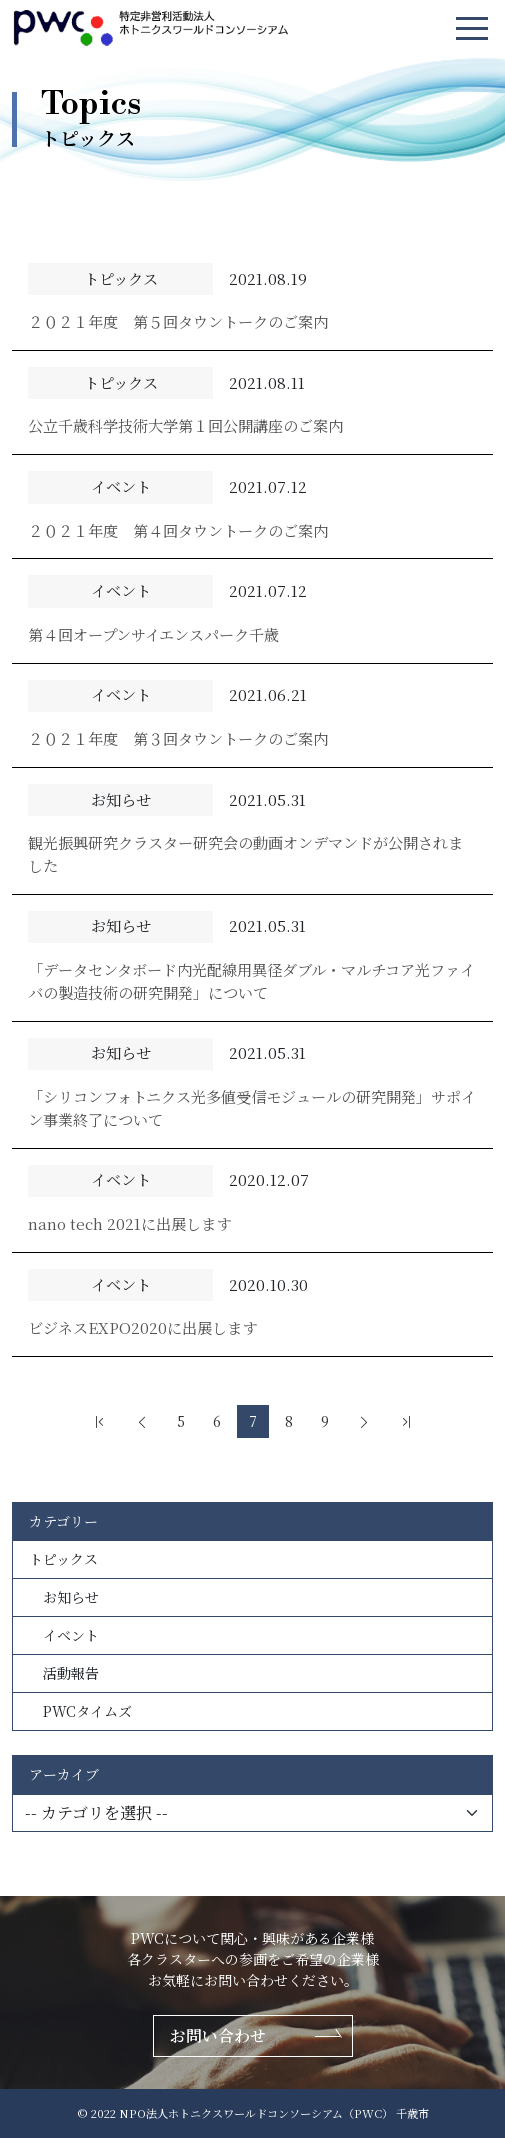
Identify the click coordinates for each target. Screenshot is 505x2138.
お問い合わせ (218, 2035)
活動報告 (64, 1673)
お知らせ (64, 1597)
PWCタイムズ (80, 1711)
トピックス (63, 1559)
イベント (64, 1635)
